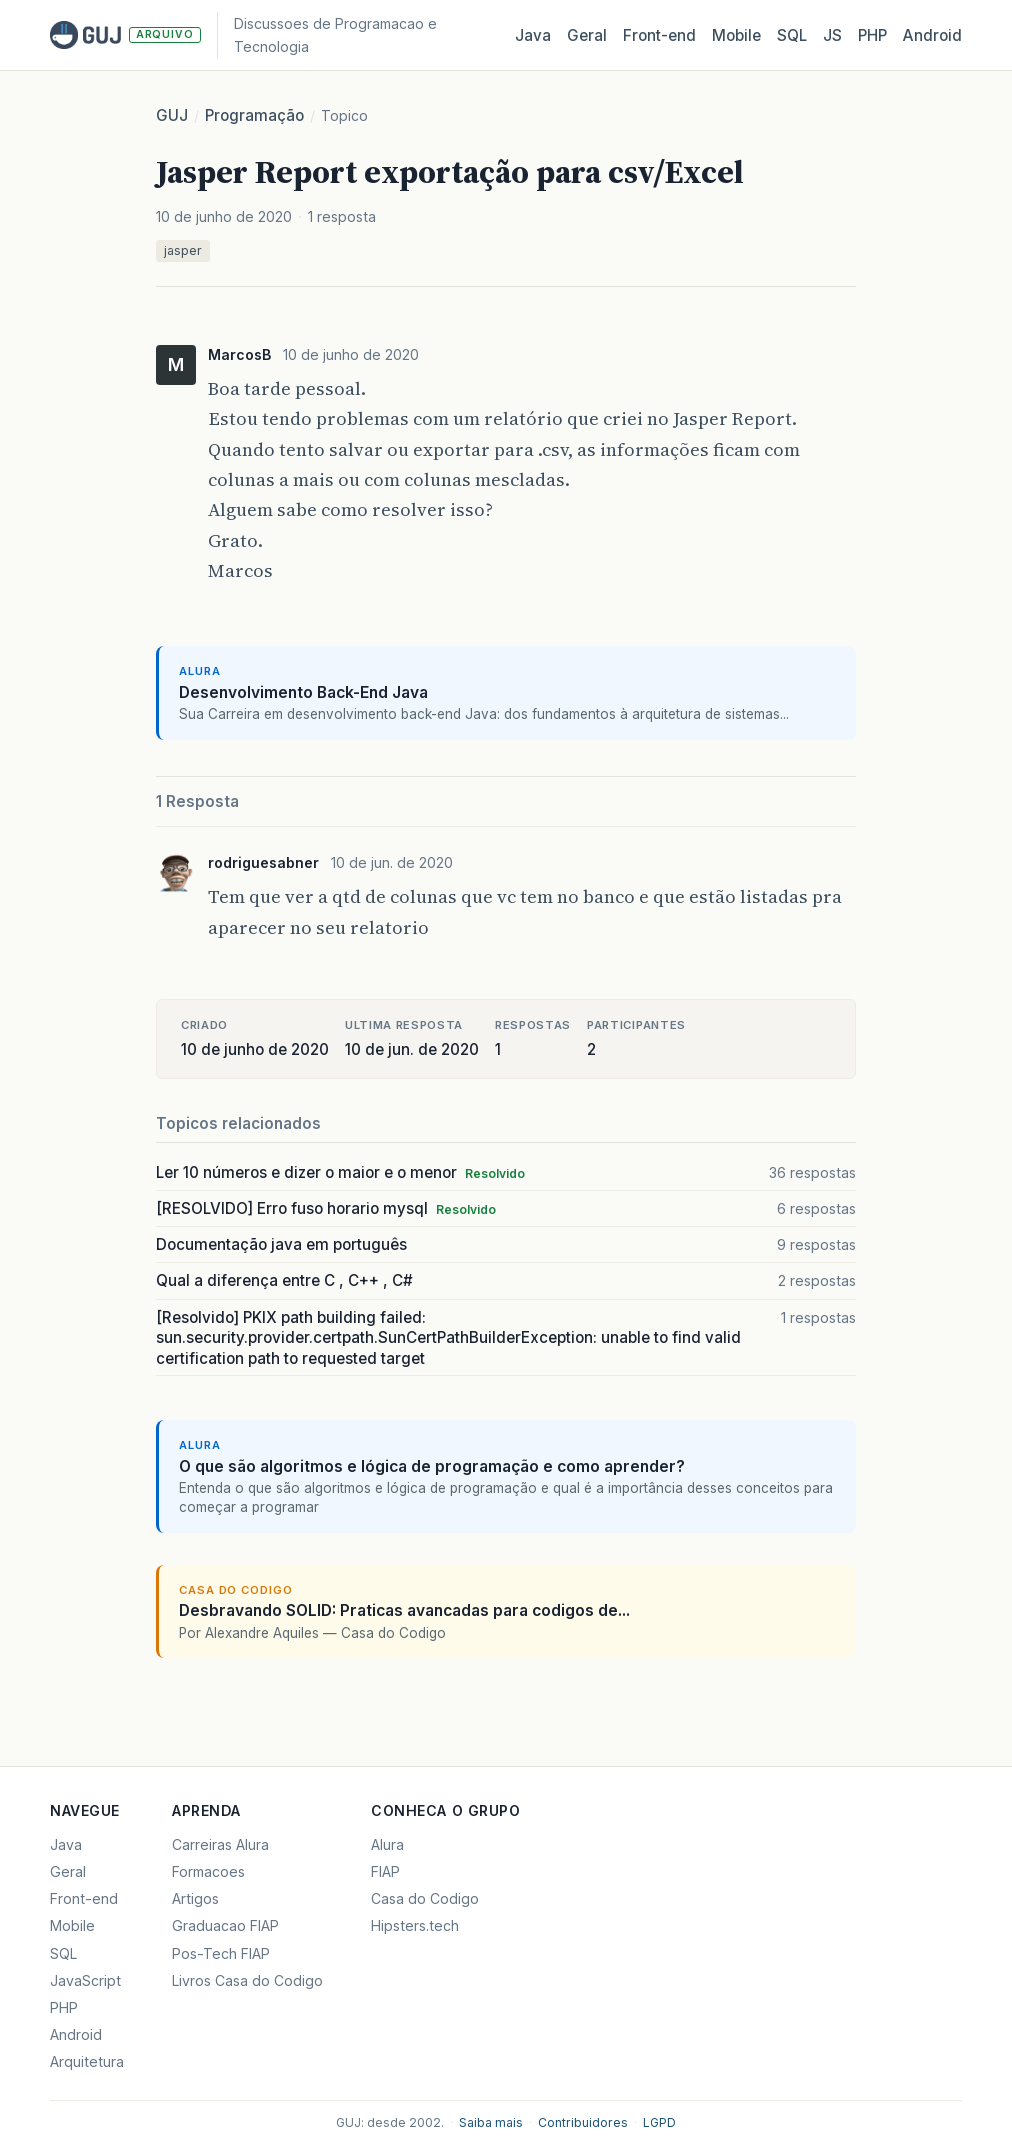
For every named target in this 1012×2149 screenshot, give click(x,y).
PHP (872, 35)
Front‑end (659, 35)
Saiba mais (491, 2122)
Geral (587, 35)
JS (832, 35)
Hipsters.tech (415, 1925)
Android (932, 35)
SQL (792, 35)
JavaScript (85, 1980)
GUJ (172, 115)
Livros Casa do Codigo (247, 1980)
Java (533, 35)
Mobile (736, 35)
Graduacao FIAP (225, 1925)
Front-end (84, 1898)
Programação (254, 115)
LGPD (659, 2122)
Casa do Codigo (425, 1898)
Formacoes (208, 1871)
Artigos (195, 1898)
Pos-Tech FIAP (221, 1953)
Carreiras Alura (220, 1844)
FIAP (385, 1871)
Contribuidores (583, 2122)
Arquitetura (87, 2061)
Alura (387, 1844)
